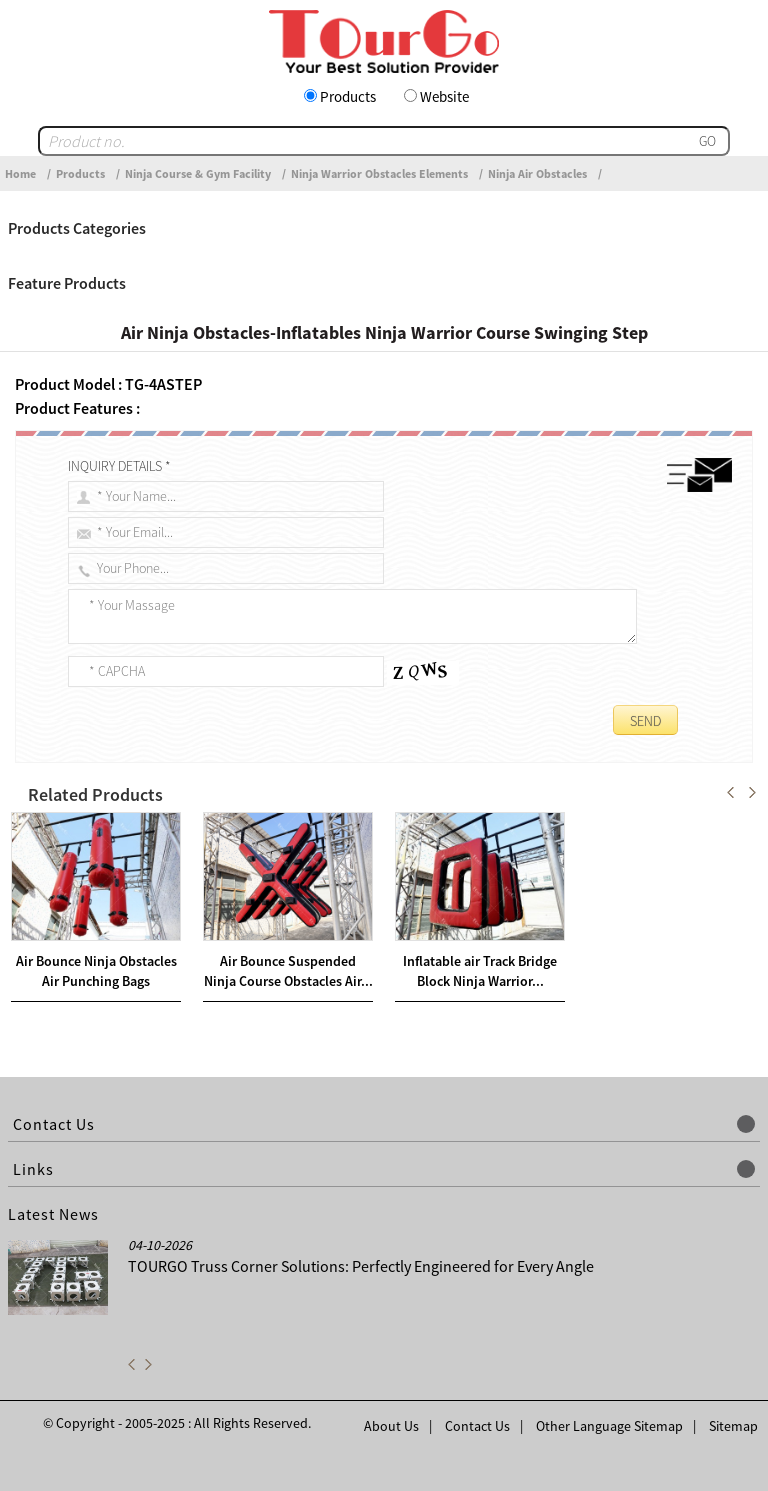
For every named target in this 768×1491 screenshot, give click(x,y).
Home (20, 173)
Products (348, 96)
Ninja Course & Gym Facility (198, 173)
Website (444, 96)
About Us (391, 1426)
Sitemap (733, 1426)
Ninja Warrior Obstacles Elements (379, 173)
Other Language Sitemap (609, 1426)
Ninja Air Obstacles (537, 173)
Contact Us (477, 1426)
